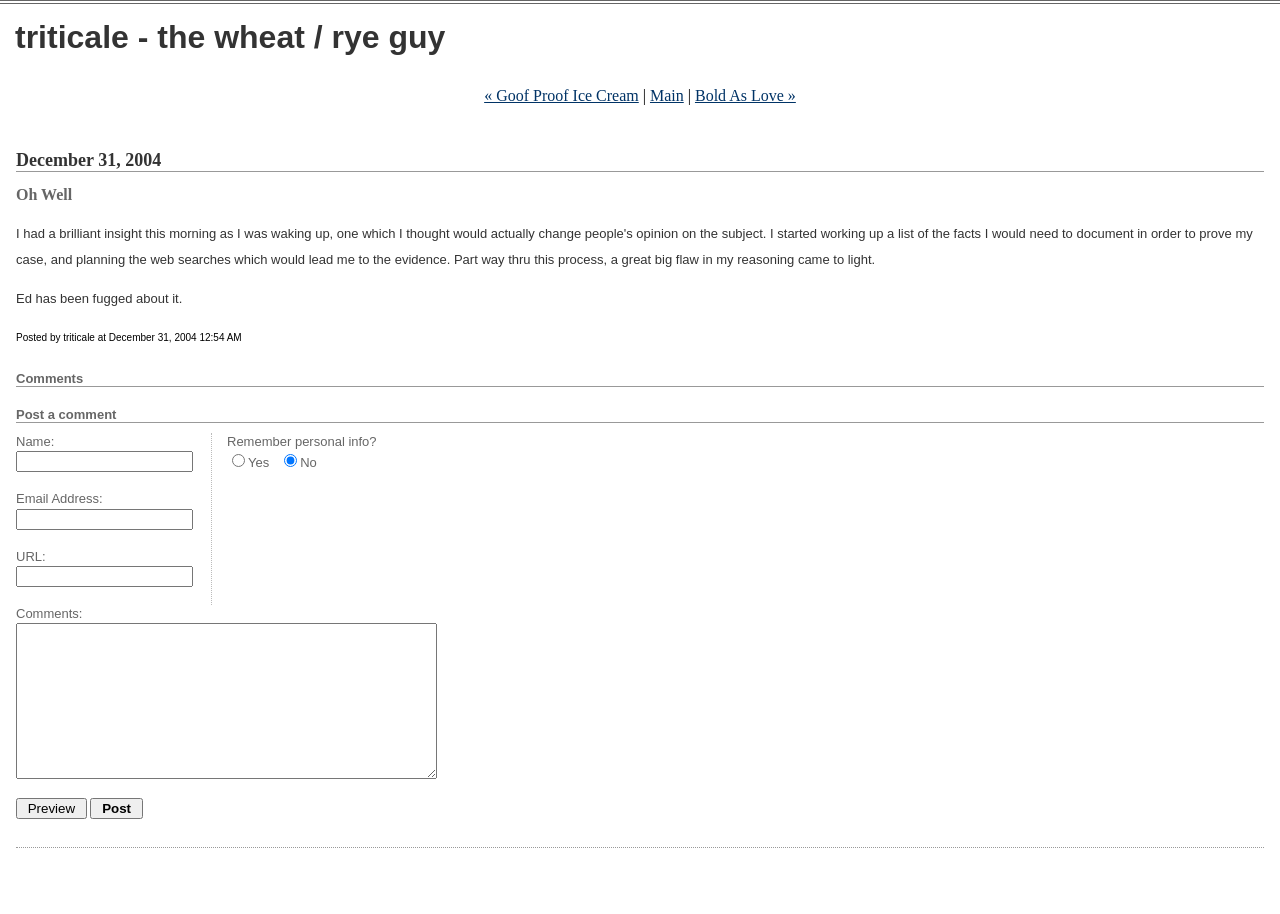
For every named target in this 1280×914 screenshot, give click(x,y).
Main (667, 95)
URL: (31, 556)
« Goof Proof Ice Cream (561, 95)
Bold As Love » (745, 95)
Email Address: (59, 498)
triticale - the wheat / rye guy (230, 37)
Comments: (49, 613)
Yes (258, 462)
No (308, 462)
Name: (35, 441)
